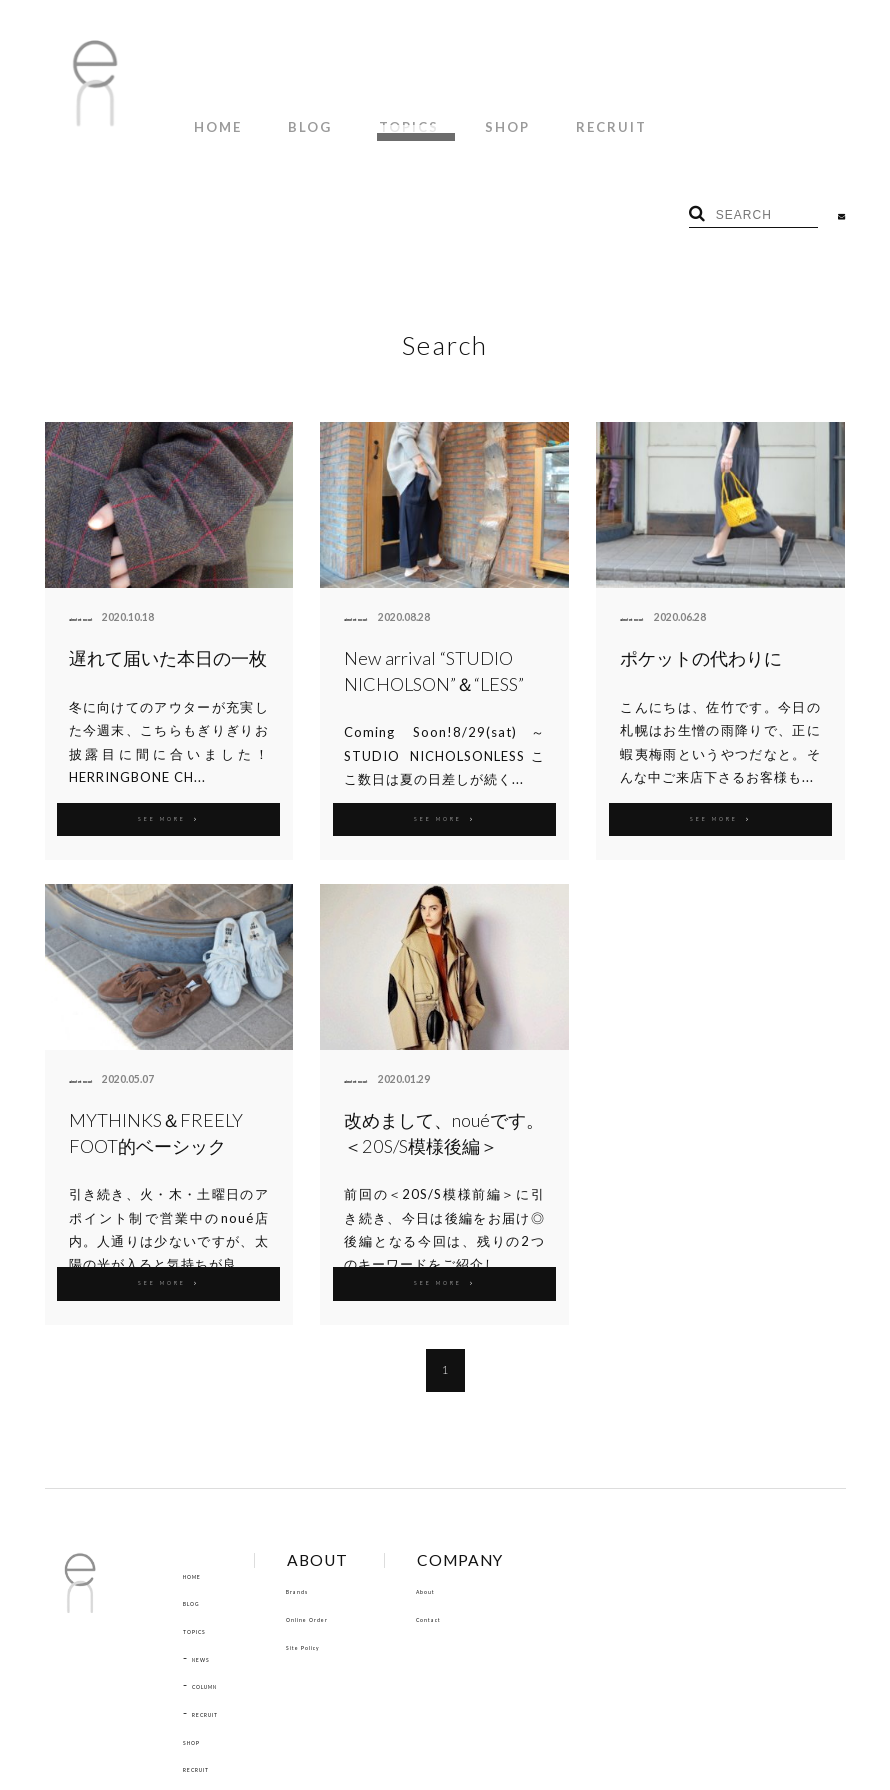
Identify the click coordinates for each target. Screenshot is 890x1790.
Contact (493, 1518)
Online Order (359, 1518)
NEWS (211, 1557)
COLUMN (221, 1585)
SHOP (443, 118)
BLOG (283, 118)
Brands (340, 1490)
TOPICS (363, 118)
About (487, 1490)
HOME (209, 118)
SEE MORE (168, 717)
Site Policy (350, 1545)
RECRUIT (529, 118)
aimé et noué (100, 517)
